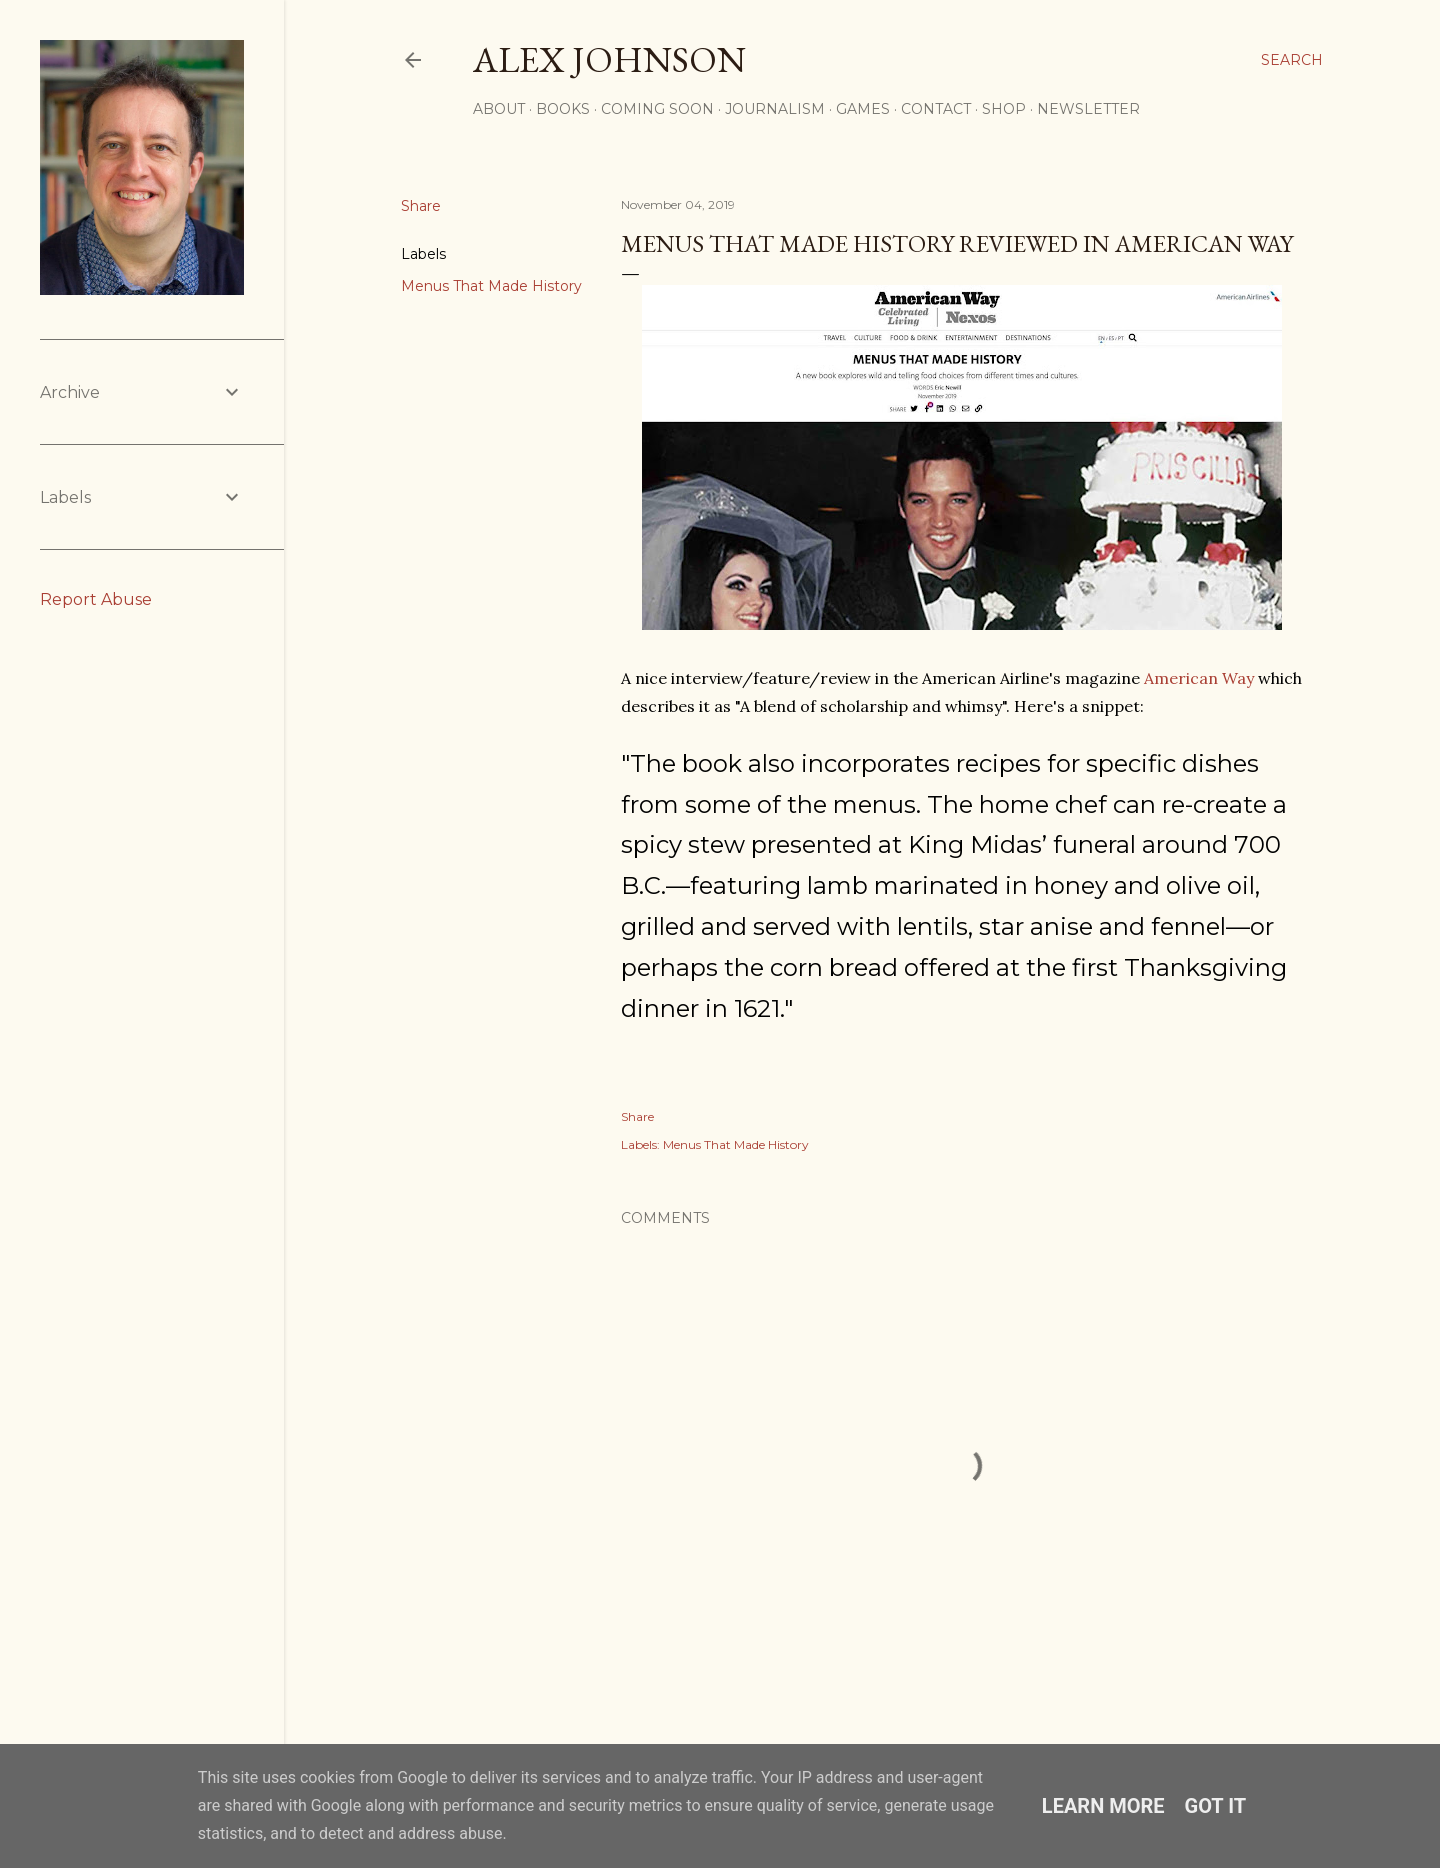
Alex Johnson (609, 59)
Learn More (1103, 1806)
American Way (1199, 678)
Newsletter (1088, 109)
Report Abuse (96, 599)
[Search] (1292, 60)
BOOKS (563, 109)
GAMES (863, 109)
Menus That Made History (491, 286)
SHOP (1004, 109)
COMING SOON (657, 109)
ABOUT (499, 109)
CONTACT (936, 109)
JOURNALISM (775, 109)
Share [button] (421, 206)
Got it (1216, 1806)
